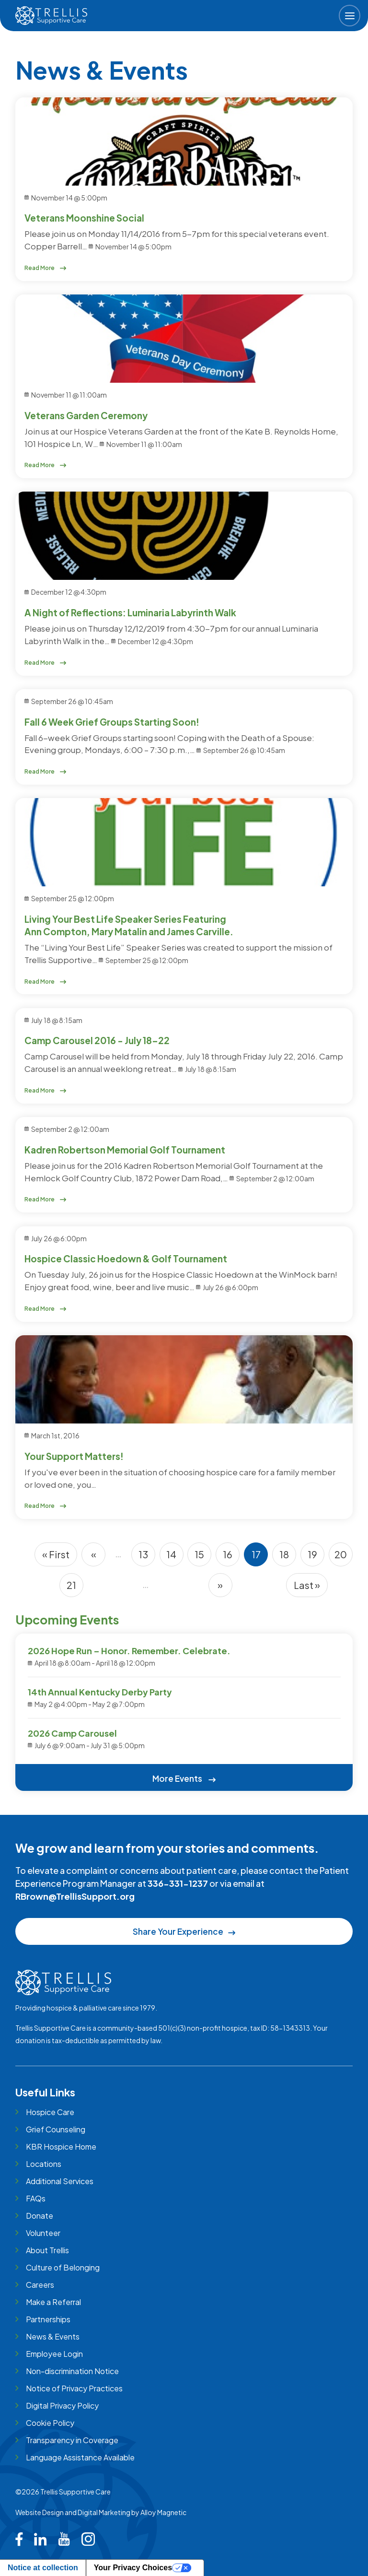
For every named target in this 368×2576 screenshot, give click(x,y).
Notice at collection (43, 2568)
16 (231, 1557)
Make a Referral (53, 2302)
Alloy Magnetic (163, 2512)
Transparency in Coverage (72, 2440)
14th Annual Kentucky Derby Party (100, 1691)
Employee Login (54, 2354)
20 (343, 1557)
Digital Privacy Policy (62, 2405)
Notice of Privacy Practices (74, 2388)
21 (75, 1588)
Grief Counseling (55, 2129)
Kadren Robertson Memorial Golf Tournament (124, 1149)
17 (260, 1557)
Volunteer (43, 2233)
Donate (39, 2216)
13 (146, 1557)
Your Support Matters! (74, 1456)
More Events (184, 1778)
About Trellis (47, 2250)
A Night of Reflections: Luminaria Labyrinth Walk (130, 612)
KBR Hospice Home (61, 2146)
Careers (40, 2285)
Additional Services (59, 2181)
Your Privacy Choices (133, 2568)
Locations (43, 2164)
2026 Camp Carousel (72, 1733)
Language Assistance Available (80, 2457)
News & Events (53, 2336)
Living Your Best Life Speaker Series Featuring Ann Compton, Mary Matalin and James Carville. (128, 925)
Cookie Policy (50, 2423)
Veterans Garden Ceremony (86, 415)
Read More (45, 267)
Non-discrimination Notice (72, 2371)
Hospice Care (50, 2112)
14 (175, 1557)
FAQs (36, 2198)
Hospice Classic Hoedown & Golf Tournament (125, 1258)
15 (203, 1557)
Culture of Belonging (63, 2267)
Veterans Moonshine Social (84, 217)
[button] (349, 15)
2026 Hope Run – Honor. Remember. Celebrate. (129, 1650)
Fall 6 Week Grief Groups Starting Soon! (111, 722)
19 (316, 1557)
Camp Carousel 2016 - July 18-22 (97, 1040)
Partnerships (48, 2319)
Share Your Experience (184, 1931)
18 (287, 1557)
